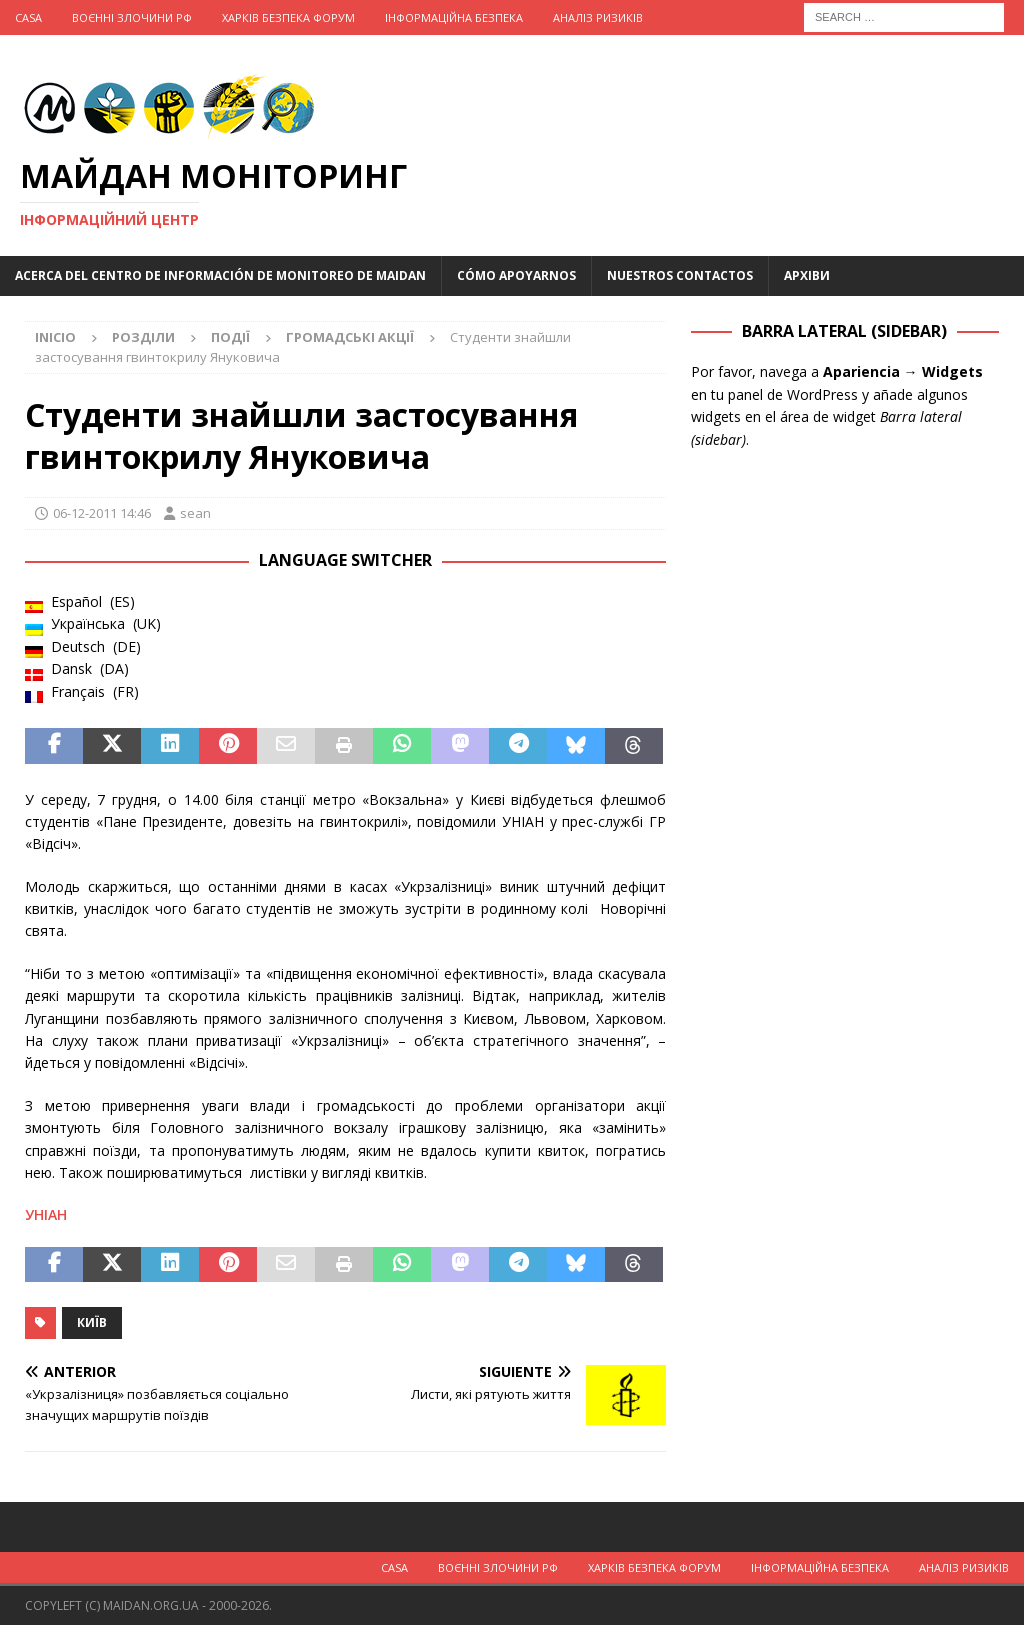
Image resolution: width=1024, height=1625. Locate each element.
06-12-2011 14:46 (102, 513)
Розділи (143, 337)
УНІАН (46, 1214)
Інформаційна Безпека (454, 17)
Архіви (807, 275)
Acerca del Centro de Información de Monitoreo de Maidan (220, 275)
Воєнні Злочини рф (132, 17)
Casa (28, 17)
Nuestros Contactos (680, 275)
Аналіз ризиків (598, 17)
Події (230, 337)
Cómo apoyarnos (516, 275)
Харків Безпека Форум (288, 17)
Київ (92, 1322)
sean (195, 513)
